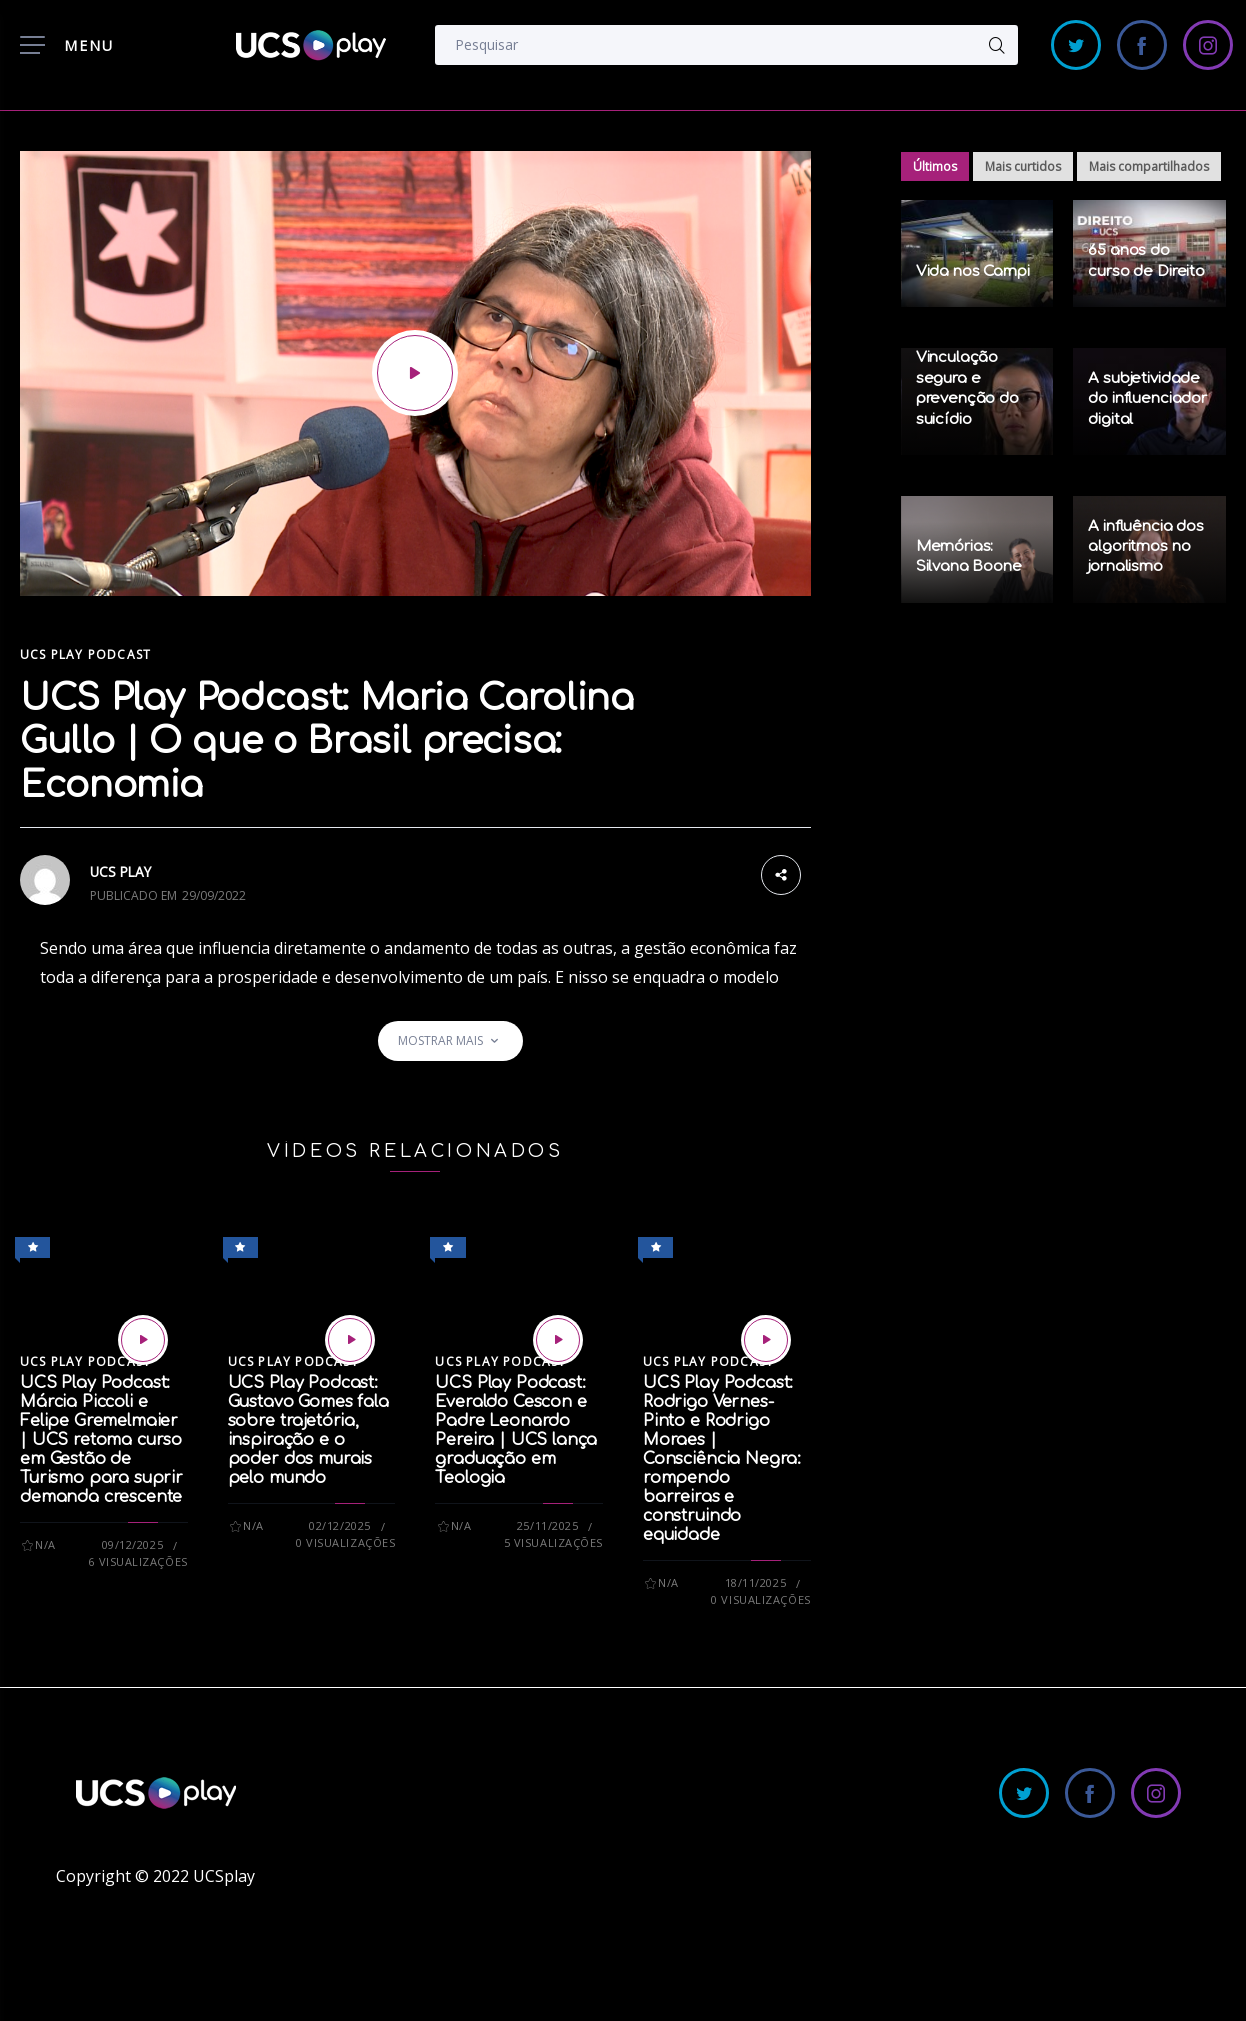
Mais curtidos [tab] (1023, 166)
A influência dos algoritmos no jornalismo (1146, 547)
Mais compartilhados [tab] (1149, 166)
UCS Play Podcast (85, 654)
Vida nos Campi (973, 271)
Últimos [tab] (935, 166)
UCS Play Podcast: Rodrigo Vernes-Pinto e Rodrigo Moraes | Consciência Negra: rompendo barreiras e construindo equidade (722, 1459)
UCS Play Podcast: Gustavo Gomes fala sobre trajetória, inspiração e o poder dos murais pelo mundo (308, 1430)
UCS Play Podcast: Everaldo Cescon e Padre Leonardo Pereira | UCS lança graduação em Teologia (516, 1430)
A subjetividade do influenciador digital (1147, 399)
